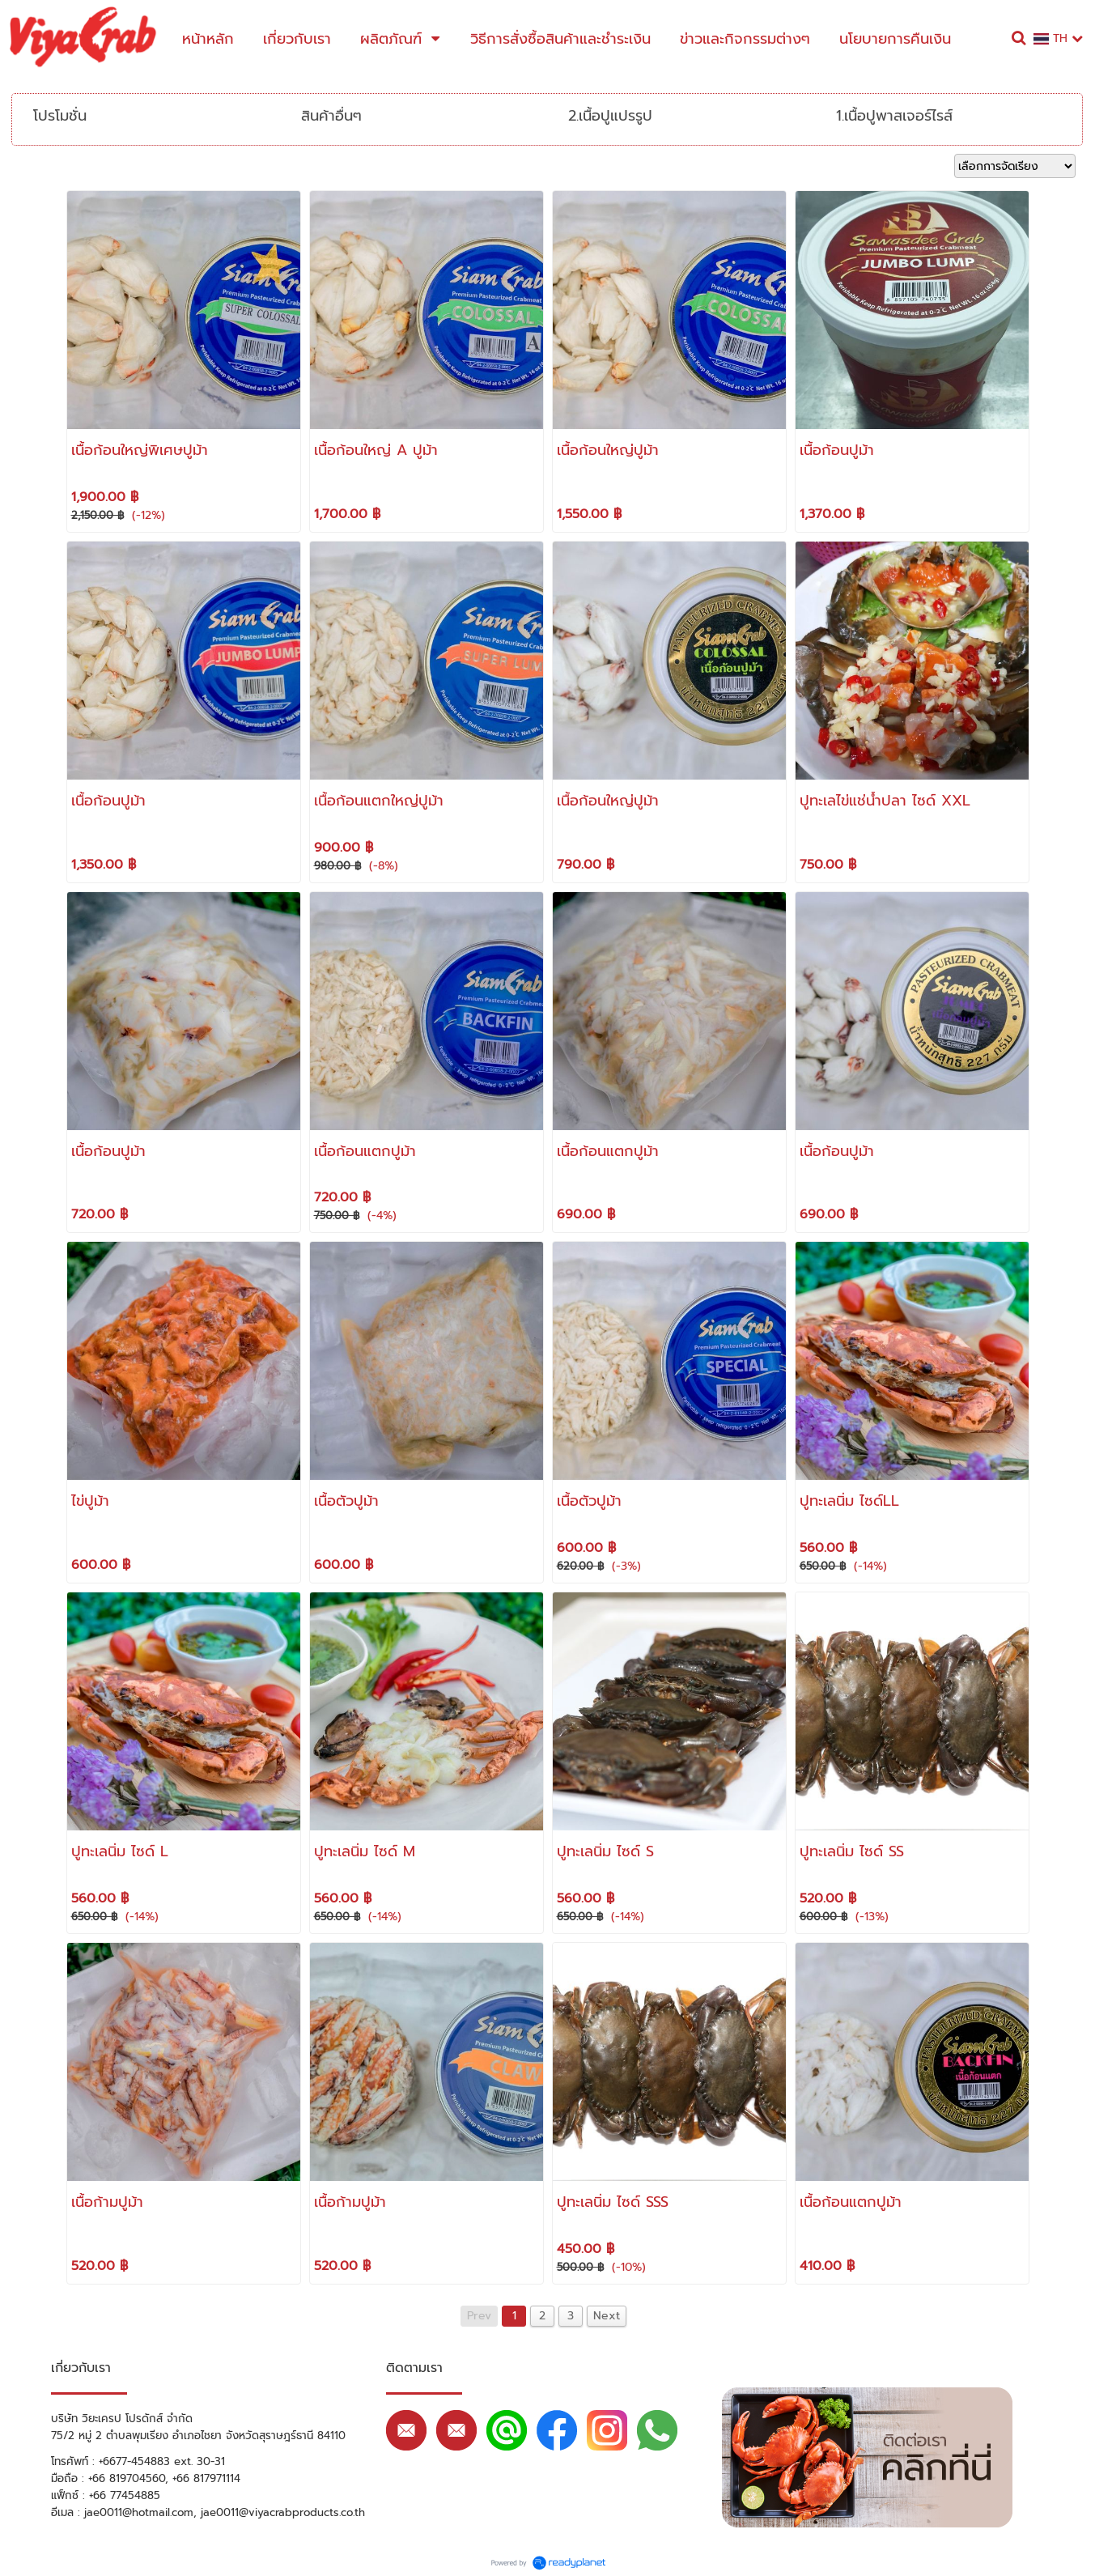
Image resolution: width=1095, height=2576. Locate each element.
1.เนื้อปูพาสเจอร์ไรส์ (894, 115)
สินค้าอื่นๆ (331, 115)
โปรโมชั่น (60, 115)
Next (606, 2315)
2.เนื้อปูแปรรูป (610, 115)
